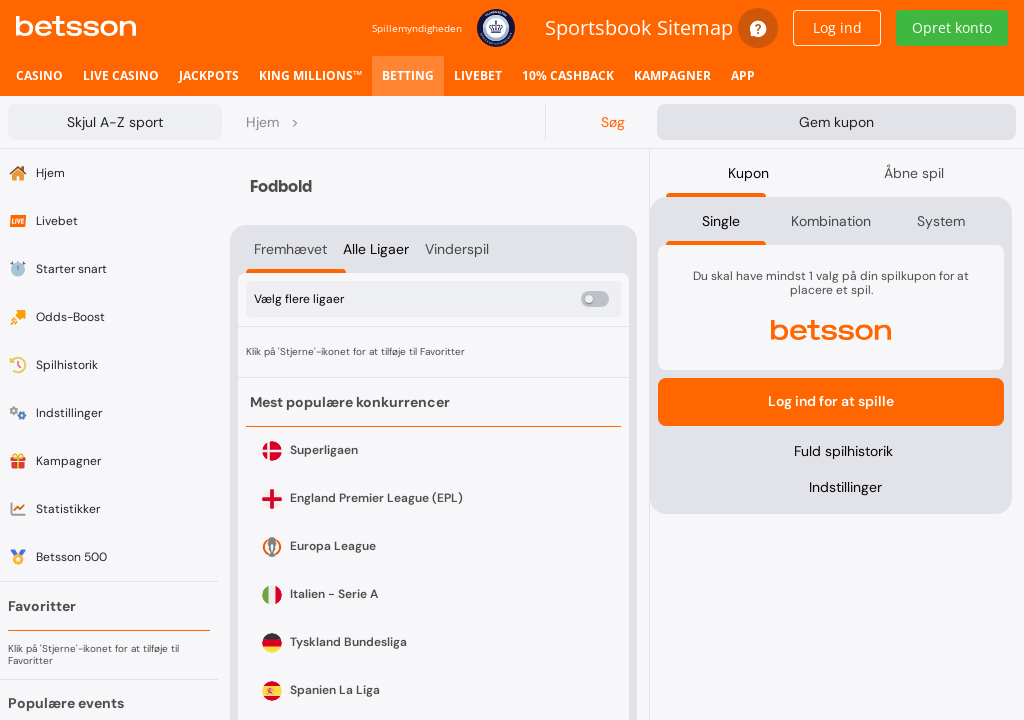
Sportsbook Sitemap (639, 27)
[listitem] (39, 76)
